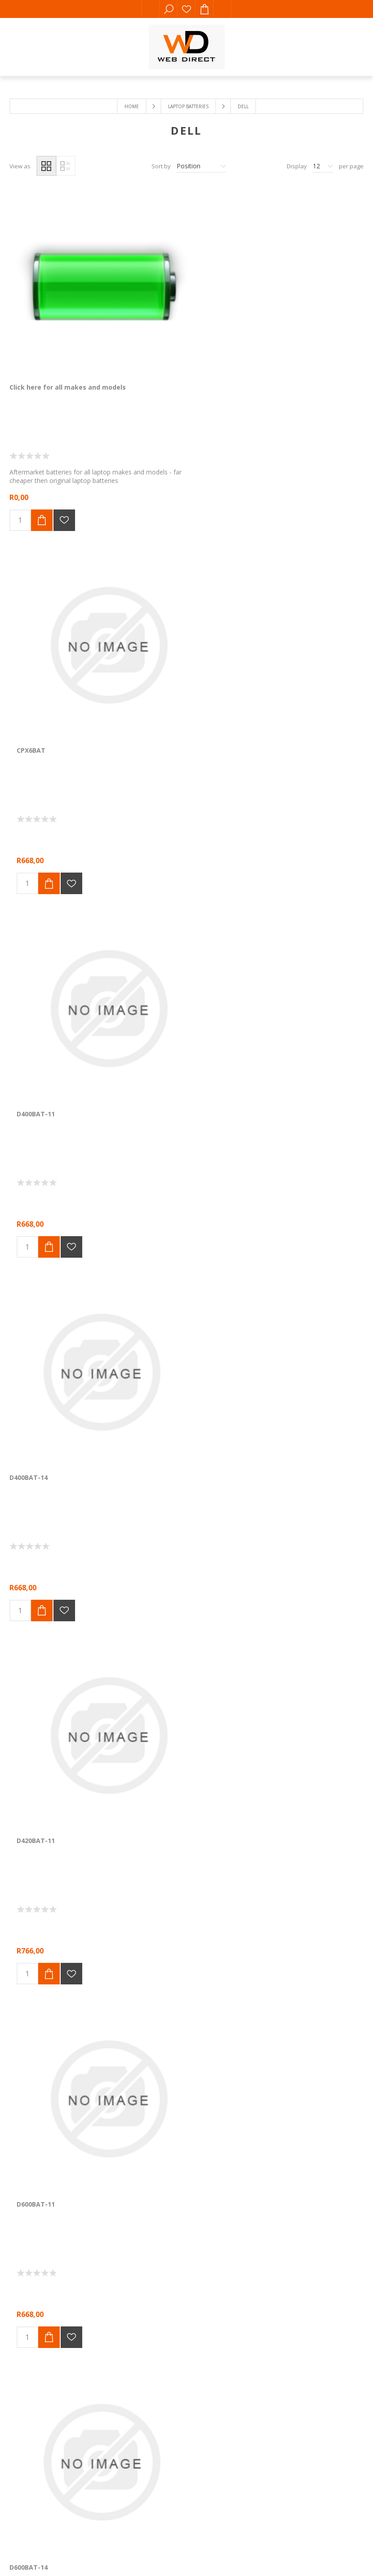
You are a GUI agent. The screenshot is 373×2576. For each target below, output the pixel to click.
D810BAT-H (147, 1194)
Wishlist (186, 9)
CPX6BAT (144, 316)
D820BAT (264, 1194)
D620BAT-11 (149, 902)
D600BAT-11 (269, 609)
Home (131, 106)
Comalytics (138, 1632)
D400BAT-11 (269, 316)
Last (247, 1398)
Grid (46, 166)
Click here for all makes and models (54, 320)
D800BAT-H (27, 1194)
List (65, 166)
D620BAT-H (268, 902)
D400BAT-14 (28, 609)
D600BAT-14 (28, 902)
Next (227, 1398)
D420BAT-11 (149, 609)
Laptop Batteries (188, 106)
